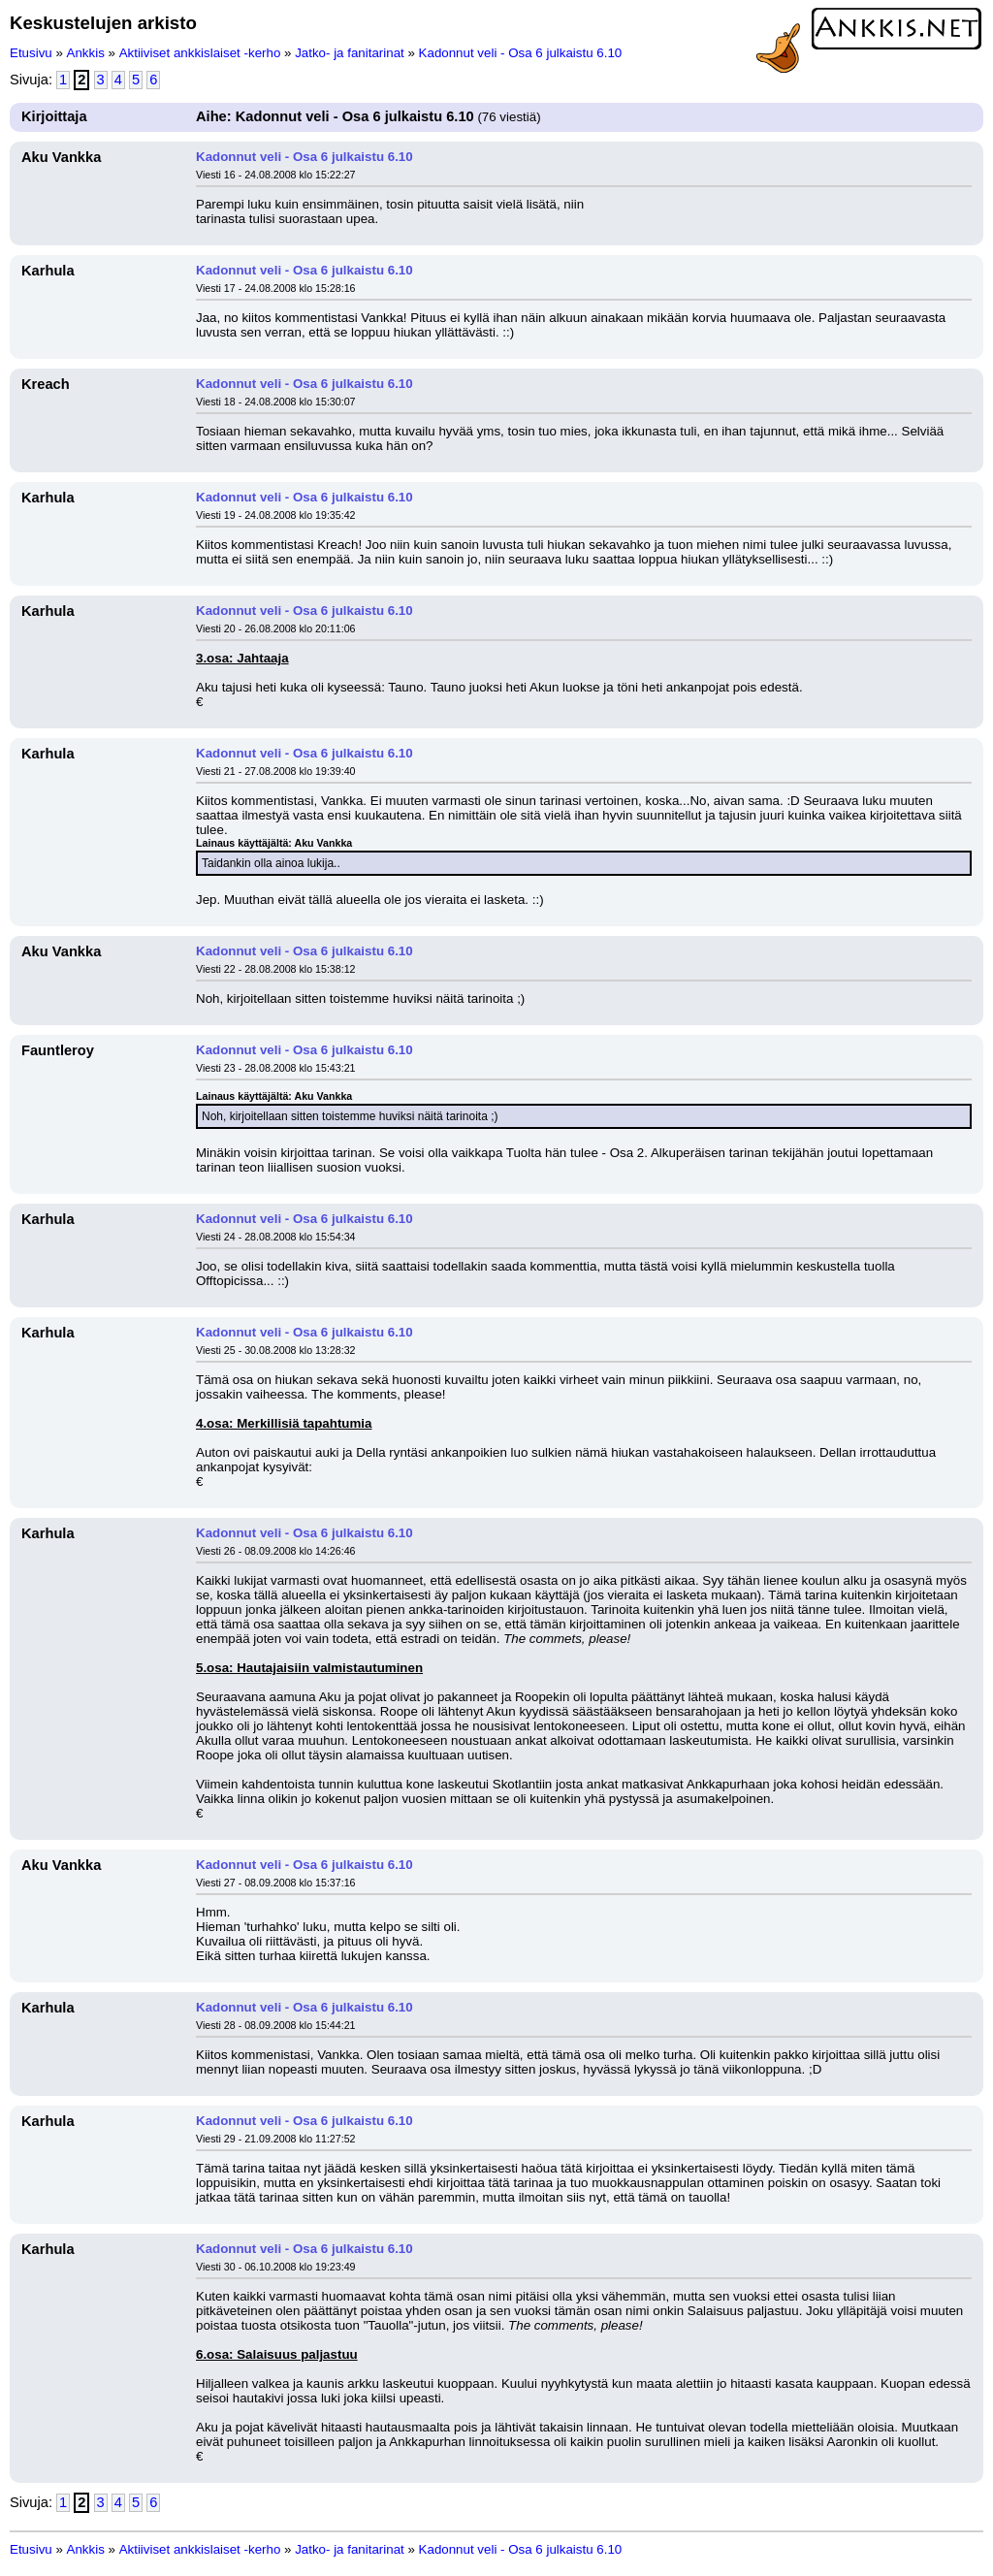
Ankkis (86, 53)
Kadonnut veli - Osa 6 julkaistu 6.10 (521, 53)
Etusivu (31, 53)
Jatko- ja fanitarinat (349, 53)
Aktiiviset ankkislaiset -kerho (200, 53)
